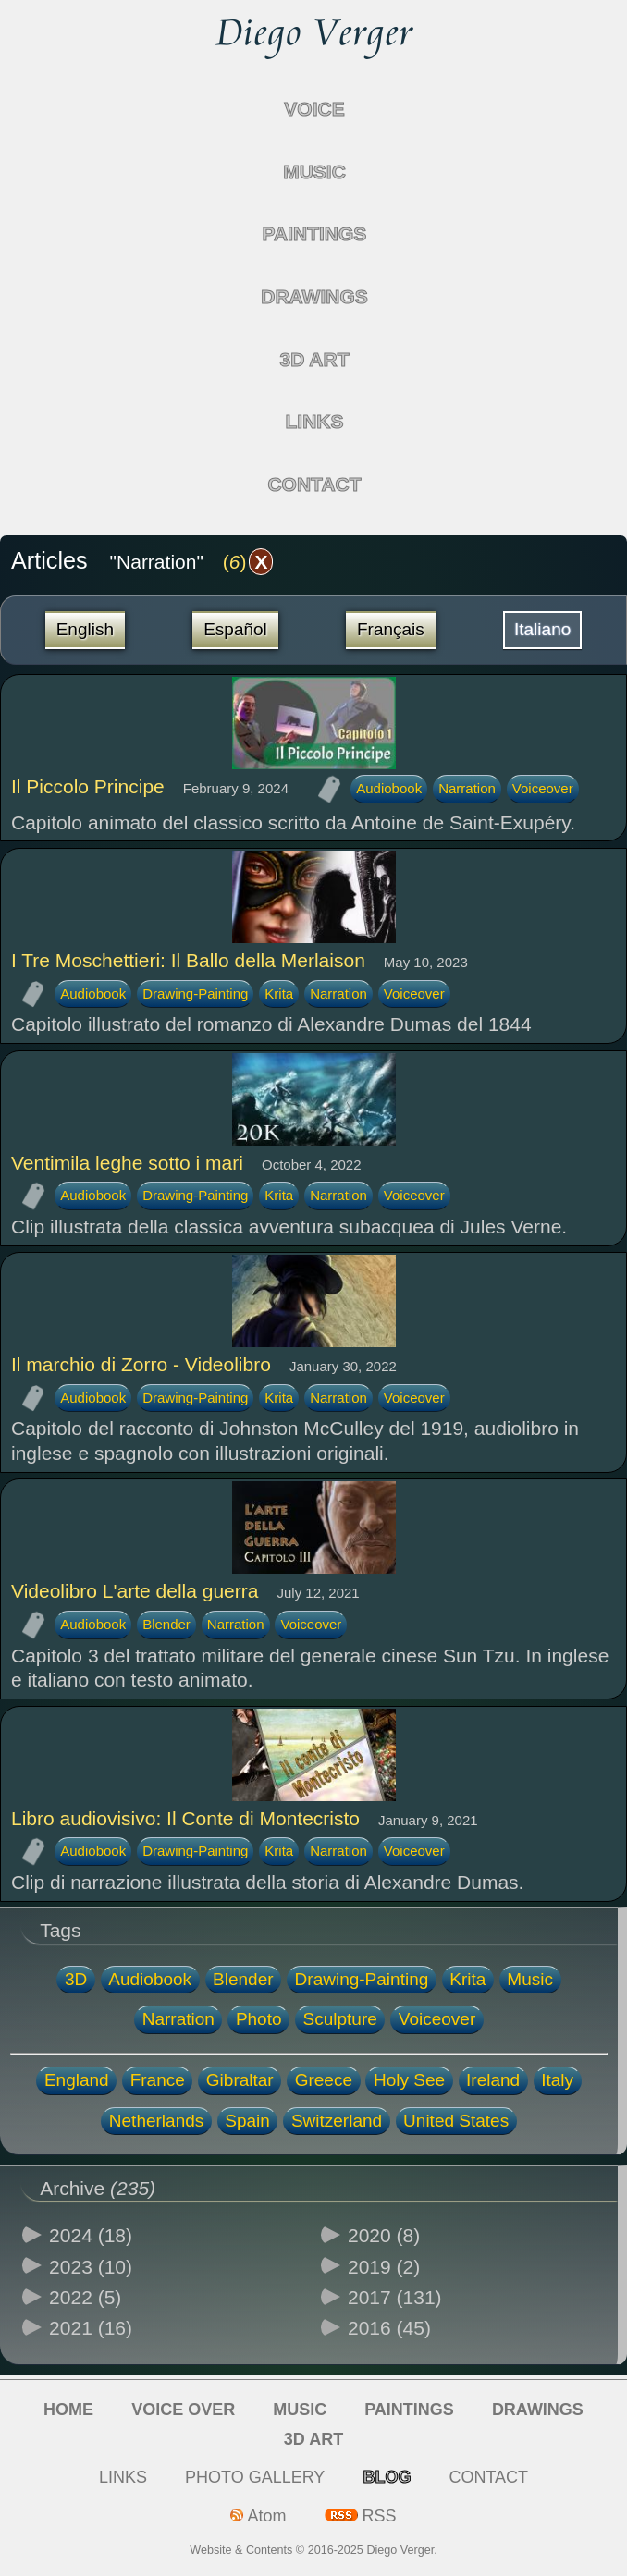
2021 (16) (90, 2327)
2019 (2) (384, 2266)
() (248, 561)
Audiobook (389, 788)
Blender (166, 1624)
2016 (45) (389, 2327)
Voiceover (542, 788)
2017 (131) (395, 2297)
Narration (467, 788)
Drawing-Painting (195, 993)
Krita (278, 993)
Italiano (542, 629)
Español (235, 629)
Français (390, 629)
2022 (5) (85, 2297)
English (85, 629)
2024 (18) (90, 2235)
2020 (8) (384, 2235)
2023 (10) (90, 2266)
